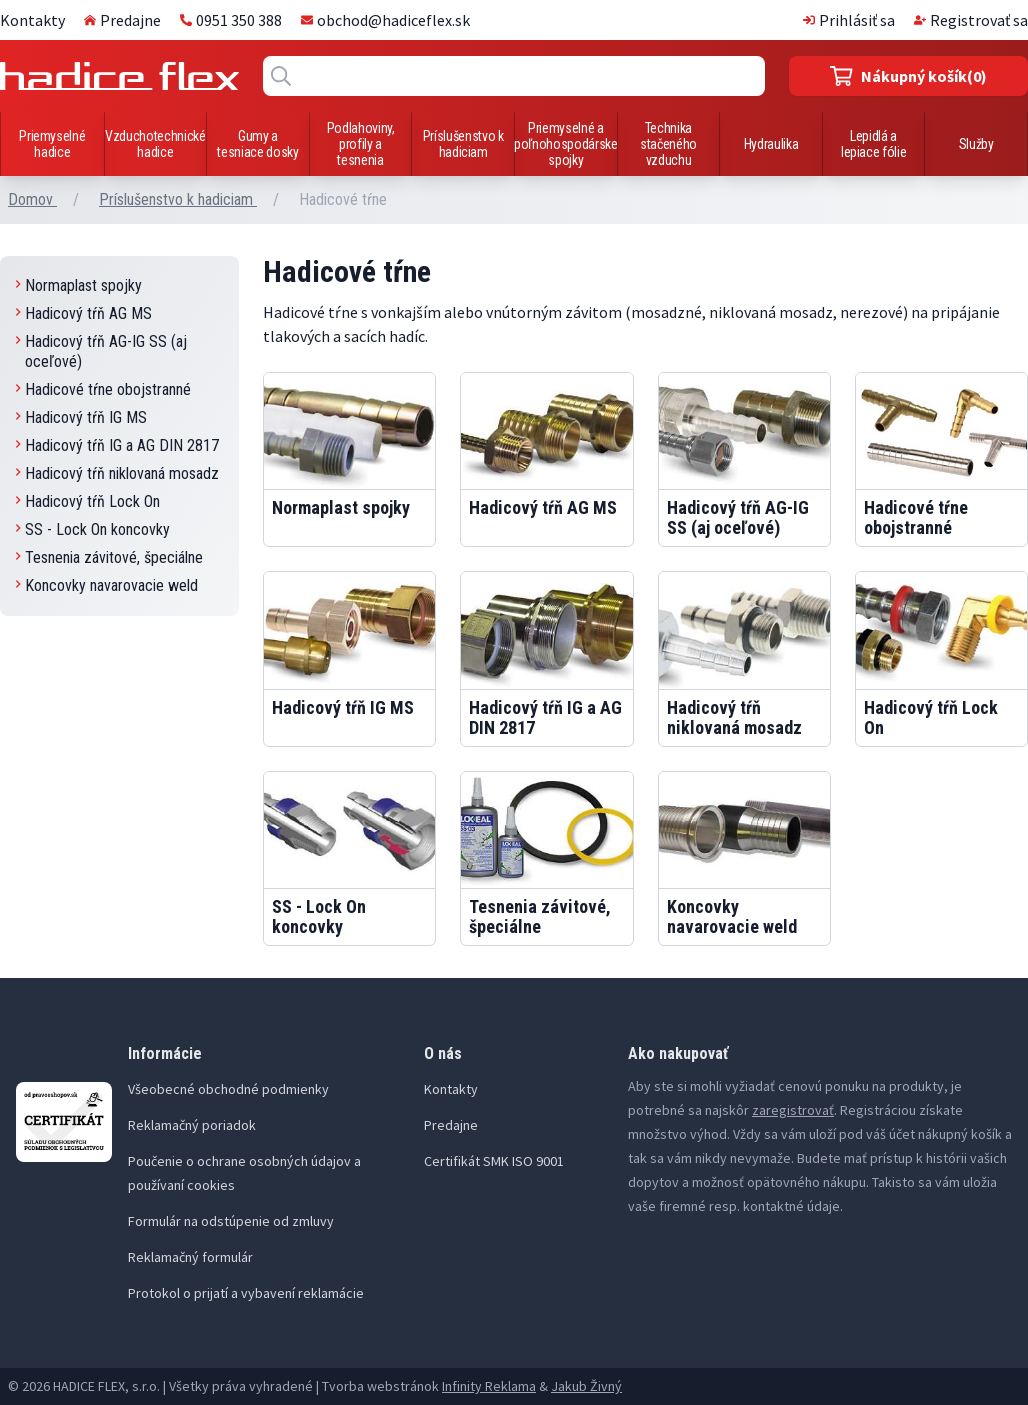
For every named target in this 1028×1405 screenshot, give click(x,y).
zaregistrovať (793, 1110)
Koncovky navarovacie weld (107, 585)
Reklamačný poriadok (192, 1125)
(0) (908, 76)
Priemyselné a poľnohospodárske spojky (565, 144)
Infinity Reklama (489, 1386)
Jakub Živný (586, 1386)
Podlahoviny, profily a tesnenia (361, 144)
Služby (976, 144)
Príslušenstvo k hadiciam (463, 144)
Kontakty (32, 20)
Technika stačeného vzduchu (668, 144)
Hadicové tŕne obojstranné (103, 389)
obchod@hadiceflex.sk (385, 20)
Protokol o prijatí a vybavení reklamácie (246, 1293)
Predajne (122, 20)
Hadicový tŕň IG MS (81, 417)
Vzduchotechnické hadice (155, 144)
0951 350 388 (231, 20)
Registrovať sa (971, 20)
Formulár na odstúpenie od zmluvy (231, 1221)
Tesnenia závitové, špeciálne (109, 557)
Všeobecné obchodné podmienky (228, 1089)
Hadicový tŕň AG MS (84, 313)
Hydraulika (771, 144)
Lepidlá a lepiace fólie (873, 144)
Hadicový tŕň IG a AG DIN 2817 (117, 445)
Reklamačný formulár (190, 1257)
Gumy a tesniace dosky (257, 144)
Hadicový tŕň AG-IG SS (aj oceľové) (101, 351)
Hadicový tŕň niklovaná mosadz (117, 473)
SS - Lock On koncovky (93, 529)
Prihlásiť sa (849, 20)
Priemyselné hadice (52, 144)
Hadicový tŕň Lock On (88, 501)
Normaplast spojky (79, 285)
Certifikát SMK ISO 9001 (494, 1161)
